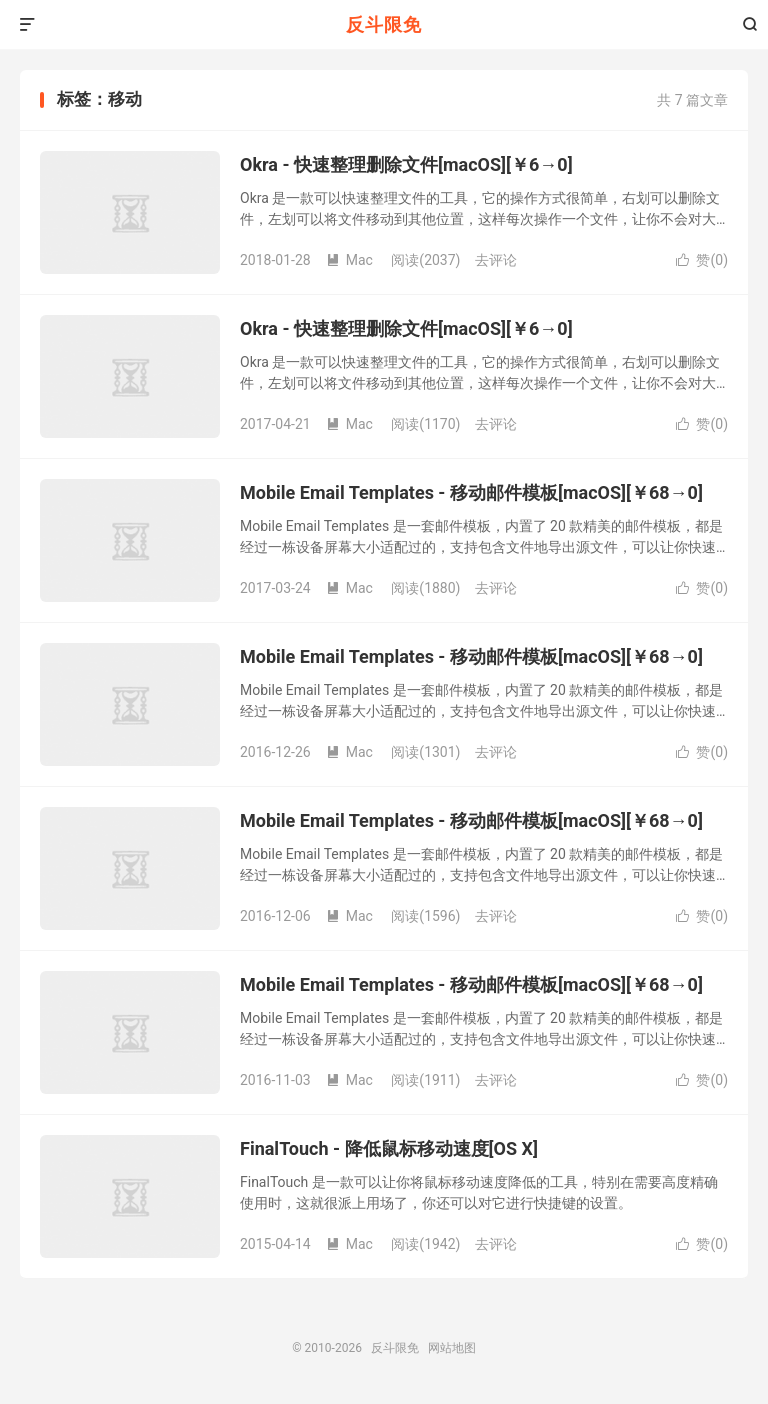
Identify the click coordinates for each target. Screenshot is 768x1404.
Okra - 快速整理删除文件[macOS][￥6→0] (406, 164)
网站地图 (452, 1348)
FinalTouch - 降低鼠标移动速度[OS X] (389, 1148)
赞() (702, 260)
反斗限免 (384, 24)
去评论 (496, 260)
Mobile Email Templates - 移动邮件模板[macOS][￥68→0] (471, 492)
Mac (349, 260)
